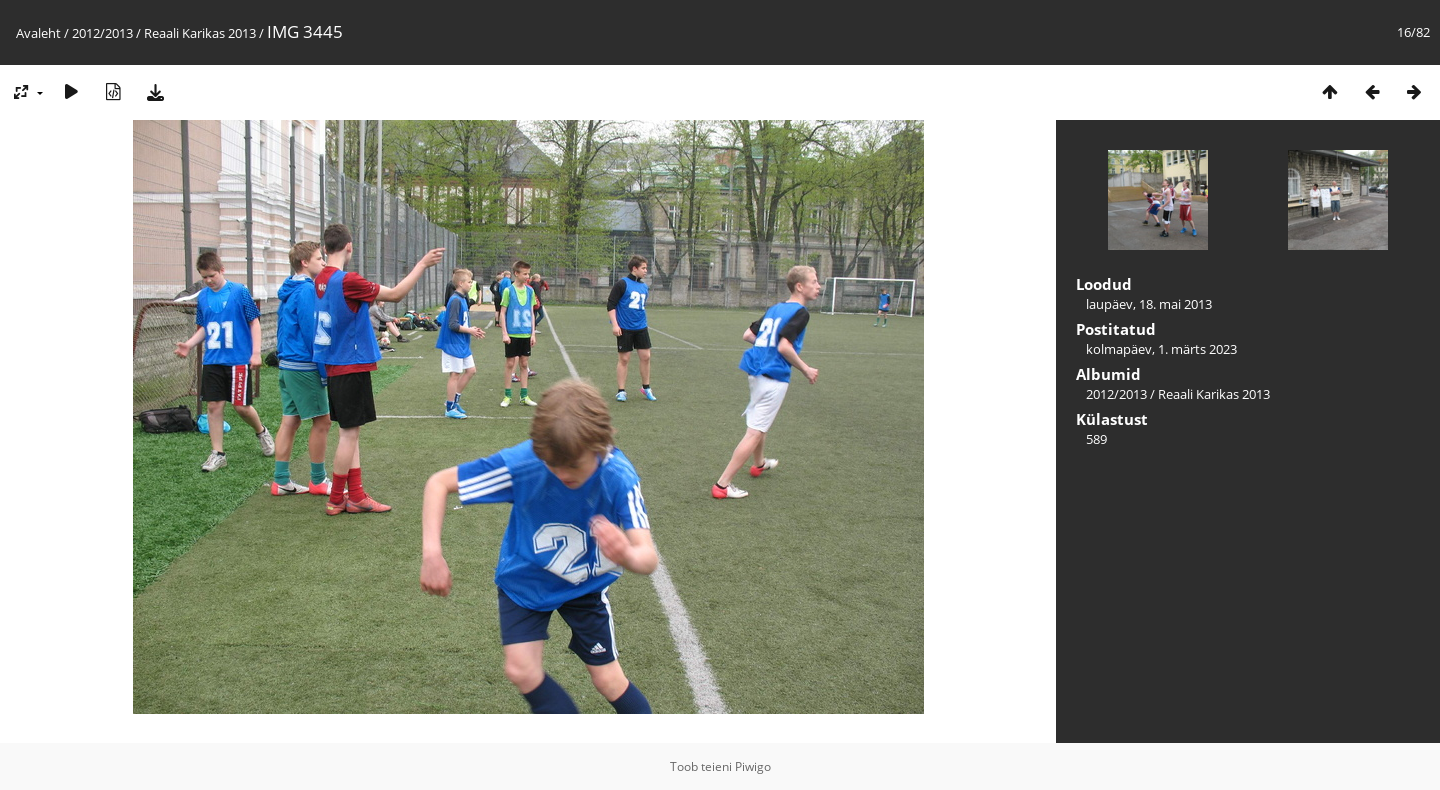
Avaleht (38, 33)
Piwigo (753, 766)
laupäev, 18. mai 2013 (1149, 304)
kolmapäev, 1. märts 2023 (1161, 349)
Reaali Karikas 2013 (200, 33)
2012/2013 (102, 33)
